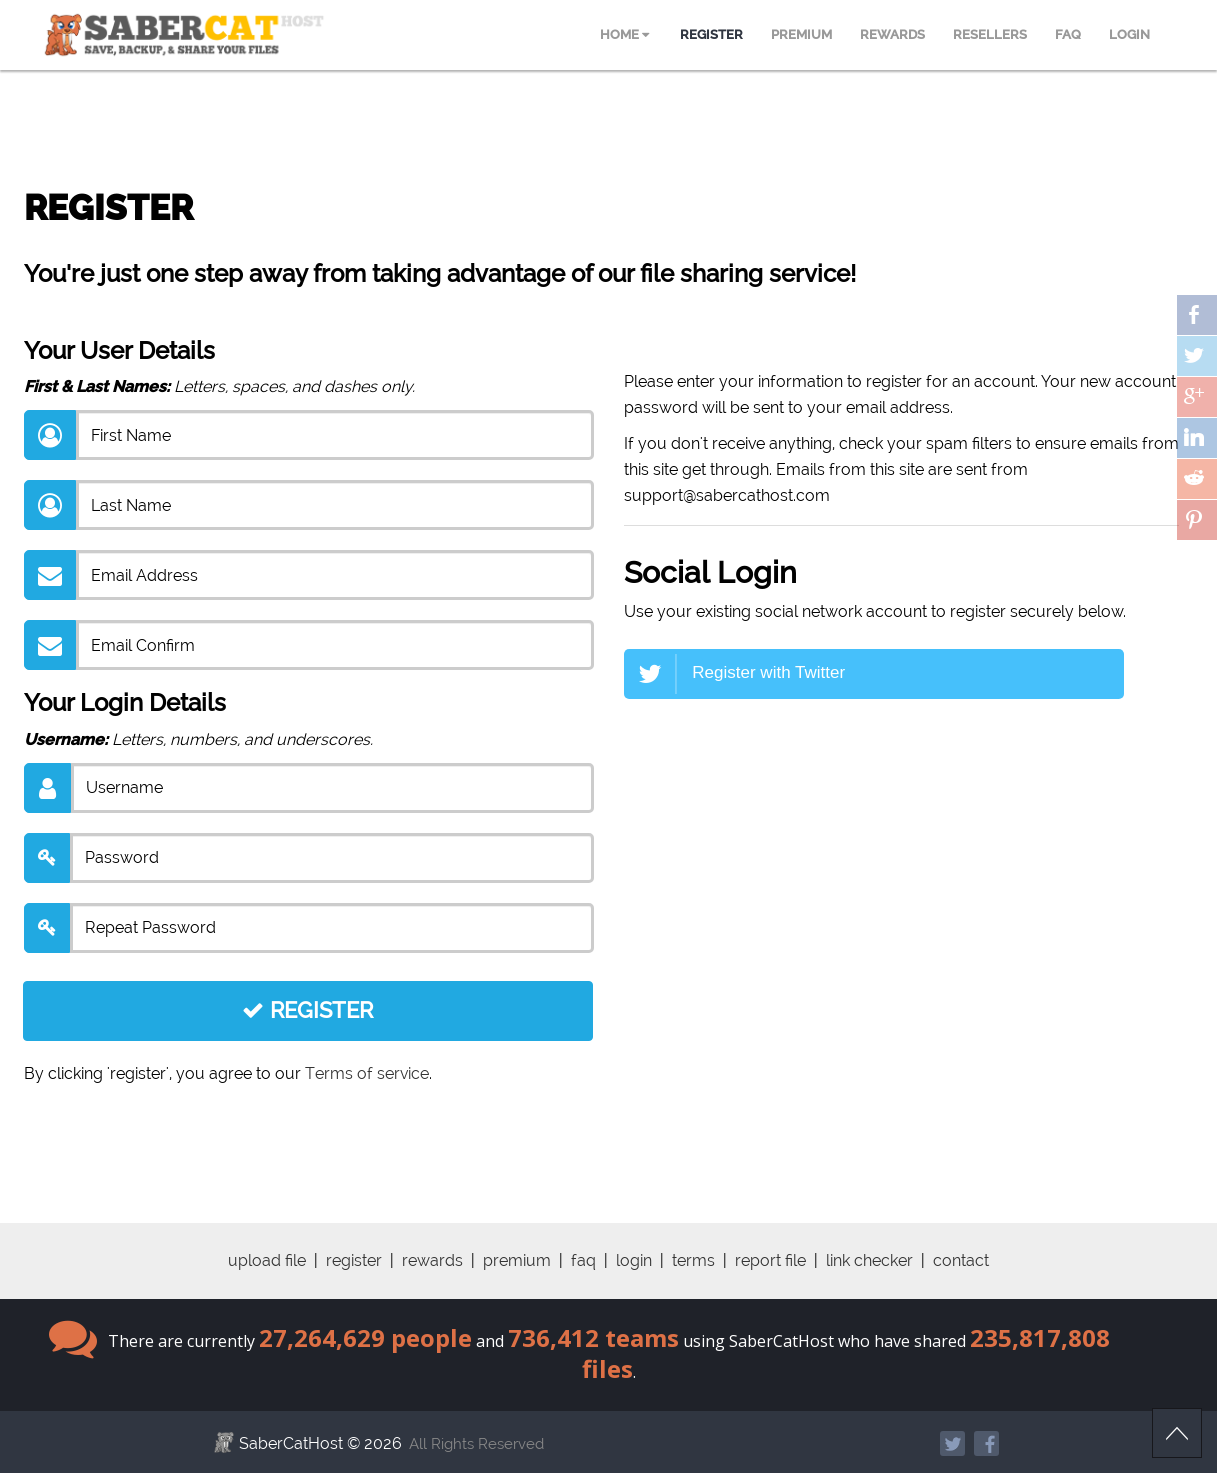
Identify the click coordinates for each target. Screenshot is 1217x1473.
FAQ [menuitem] (1068, 34)
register (354, 1260)
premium (517, 1260)
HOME (624, 34)
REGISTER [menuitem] (711, 34)
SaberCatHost (291, 1443)
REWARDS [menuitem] (892, 34)
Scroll (1177, 1433)
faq (583, 1260)
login (634, 1260)
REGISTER (307, 1010)
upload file (267, 1260)
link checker (869, 1260)
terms (693, 1260)
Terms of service (367, 1073)
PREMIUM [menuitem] (801, 34)
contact (961, 1260)
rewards (432, 1260)
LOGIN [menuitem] (1129, 34)
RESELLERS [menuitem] (990, 34)
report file (770, 1260)
